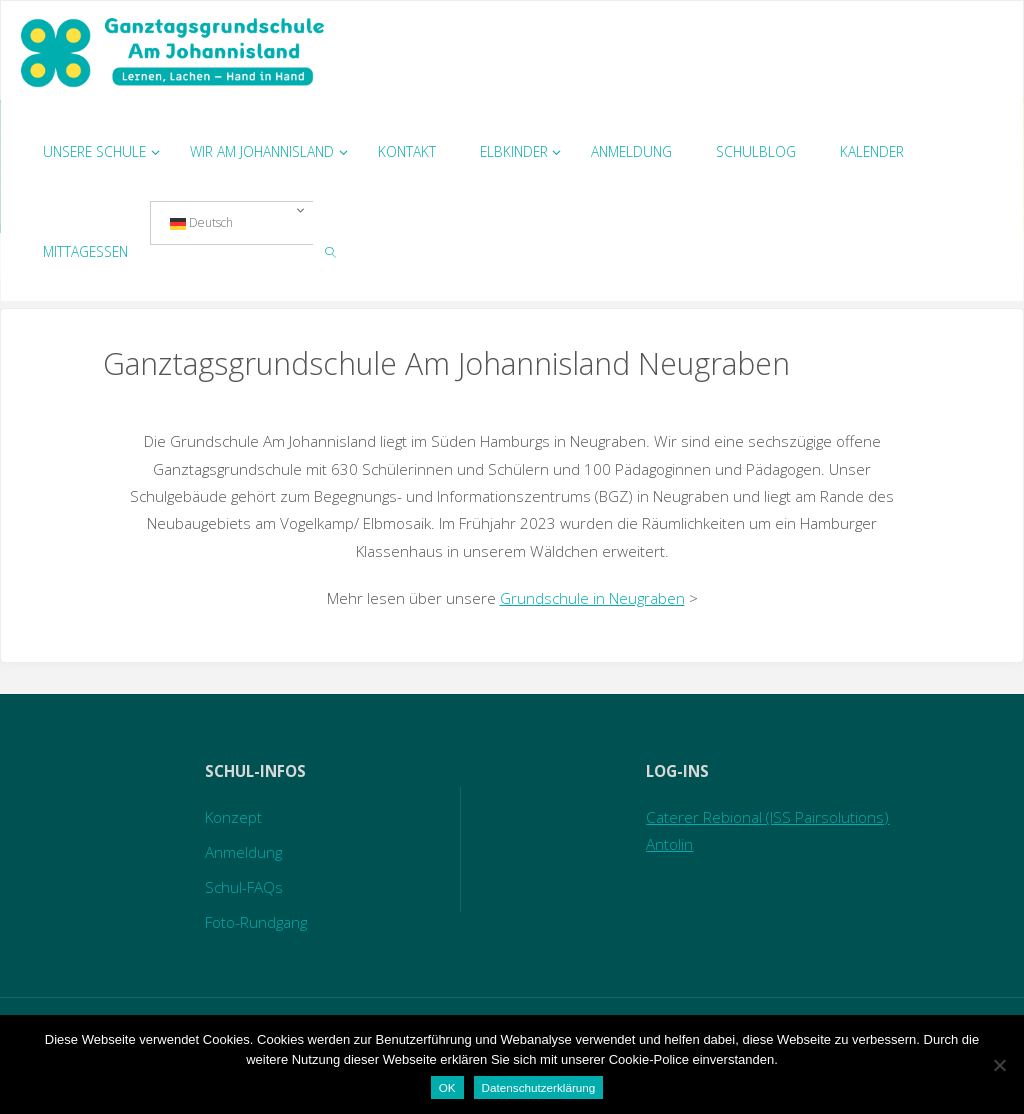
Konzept (233, 817)
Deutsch (201, 223)
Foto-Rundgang (256, 922)
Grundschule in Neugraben (592, 598)
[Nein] (999, 1065)
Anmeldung (243, 852)
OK (447, 1087)
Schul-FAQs (244, 887)
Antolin (669, 844)
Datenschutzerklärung (539, 1087)
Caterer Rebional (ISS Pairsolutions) (767, 817)
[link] (331, 251)
